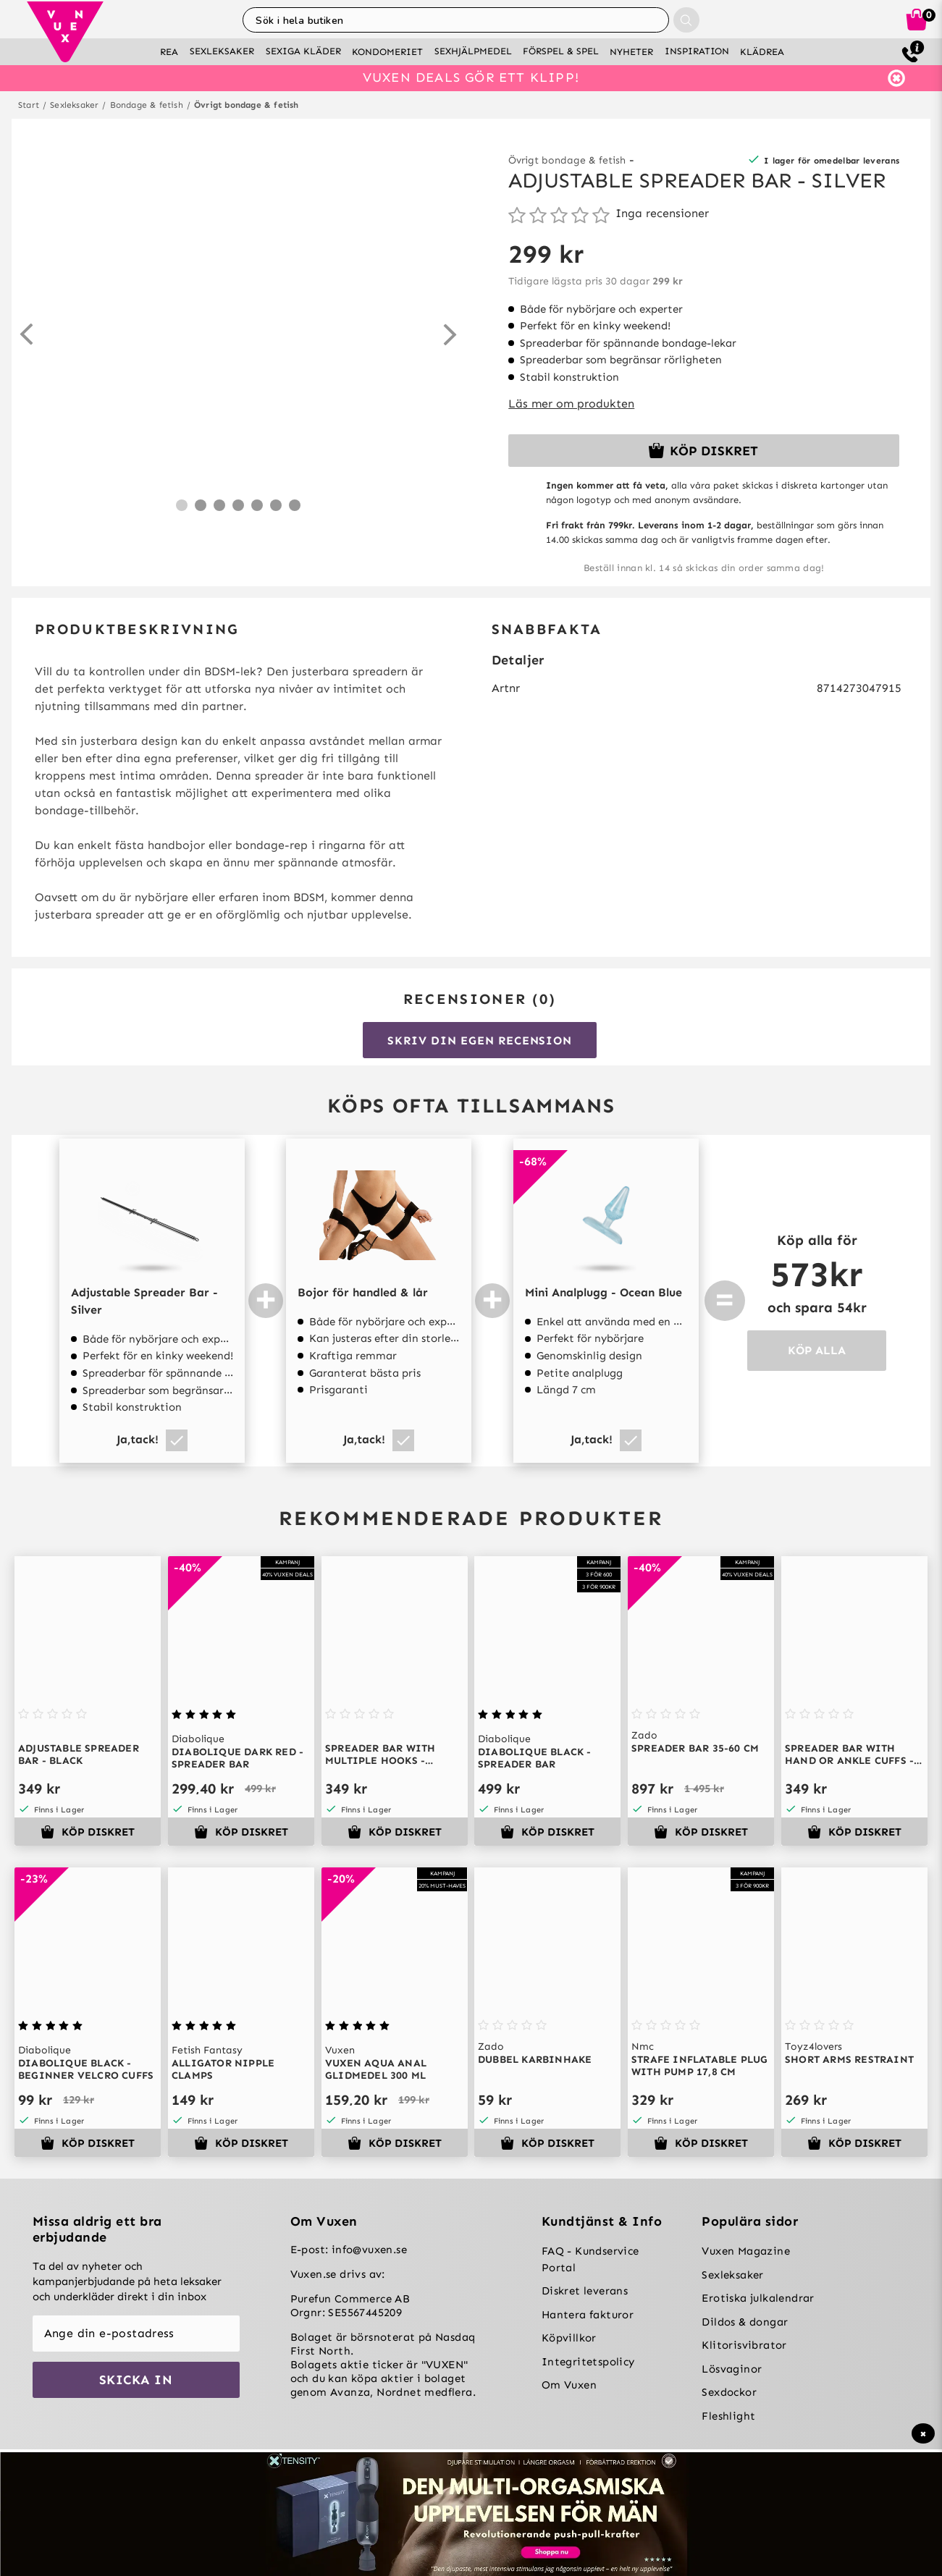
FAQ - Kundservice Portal (590, 2259)
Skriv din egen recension (479, 1040)
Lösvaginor (732, 2369)
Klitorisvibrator (744, 2345)
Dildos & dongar (745, 2321)
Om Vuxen (569, 2384)
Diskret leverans (585, 2290)
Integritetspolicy (588, 2361)
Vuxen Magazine (746, 2251)
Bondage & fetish (146, 105)
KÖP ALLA (817, 1350)
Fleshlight (728, 2416)
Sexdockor (729, 2392)
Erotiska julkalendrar (758, 2298)
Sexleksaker (74, 105)
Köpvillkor (569, 2337)
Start (28, 105)
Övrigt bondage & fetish (246, 105)
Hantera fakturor (588, 2314)
